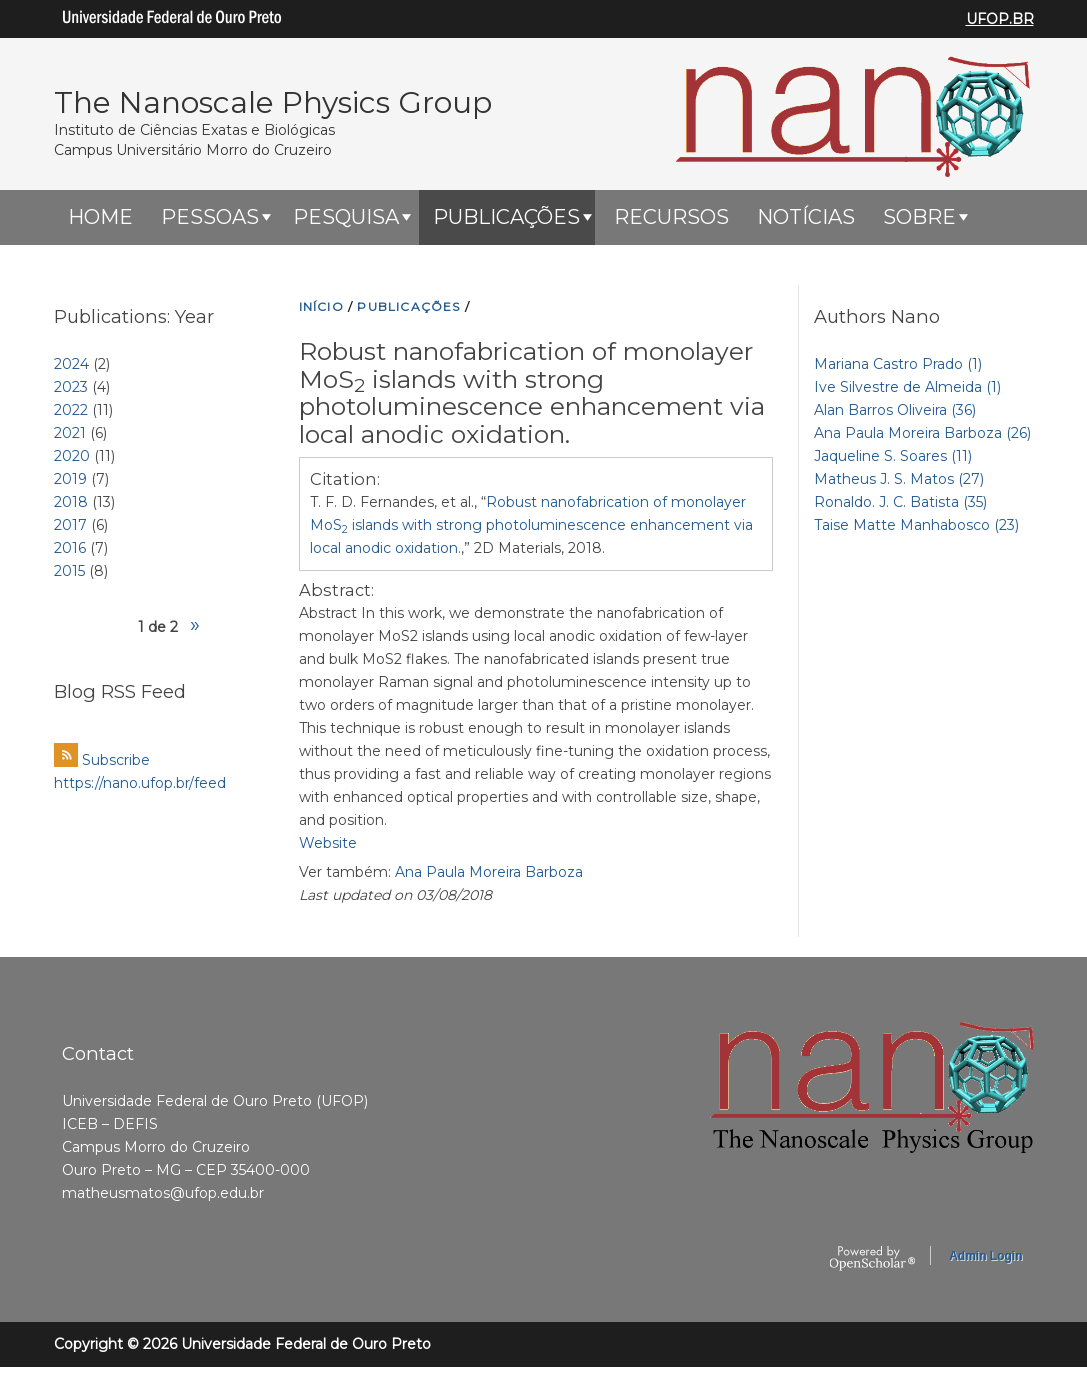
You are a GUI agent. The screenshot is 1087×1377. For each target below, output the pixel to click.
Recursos (671, 217)
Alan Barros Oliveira (895, 410)
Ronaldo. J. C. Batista (900, 502)
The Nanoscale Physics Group (273, 102)
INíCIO (321, 306)
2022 (71, 410)
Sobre (919, 217)
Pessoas (210, 217)
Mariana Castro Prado (898, 364)
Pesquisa (346, 217)
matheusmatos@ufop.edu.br (163, 1193)
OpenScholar (872, 1259)
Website (328, 843)
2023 (71, 387)
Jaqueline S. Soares (893, 456)
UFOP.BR (1000, 19)
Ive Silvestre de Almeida (907, 387)
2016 (70, 548)
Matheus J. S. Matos (899, 479)
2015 (69, 571)
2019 (70, 479)
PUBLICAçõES (408, 306)
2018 (71, 502)
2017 (70, 525)
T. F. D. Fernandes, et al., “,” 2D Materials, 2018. (531, 525)
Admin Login (985, 1256)
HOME (100, 217)
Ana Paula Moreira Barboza (489, 872)
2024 (71, 364)
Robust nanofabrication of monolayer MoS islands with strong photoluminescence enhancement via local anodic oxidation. (531, 525)
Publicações (506, 217)
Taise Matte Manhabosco (916, 525)
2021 (70, 433)
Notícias (806, 217)
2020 (72, 456)
